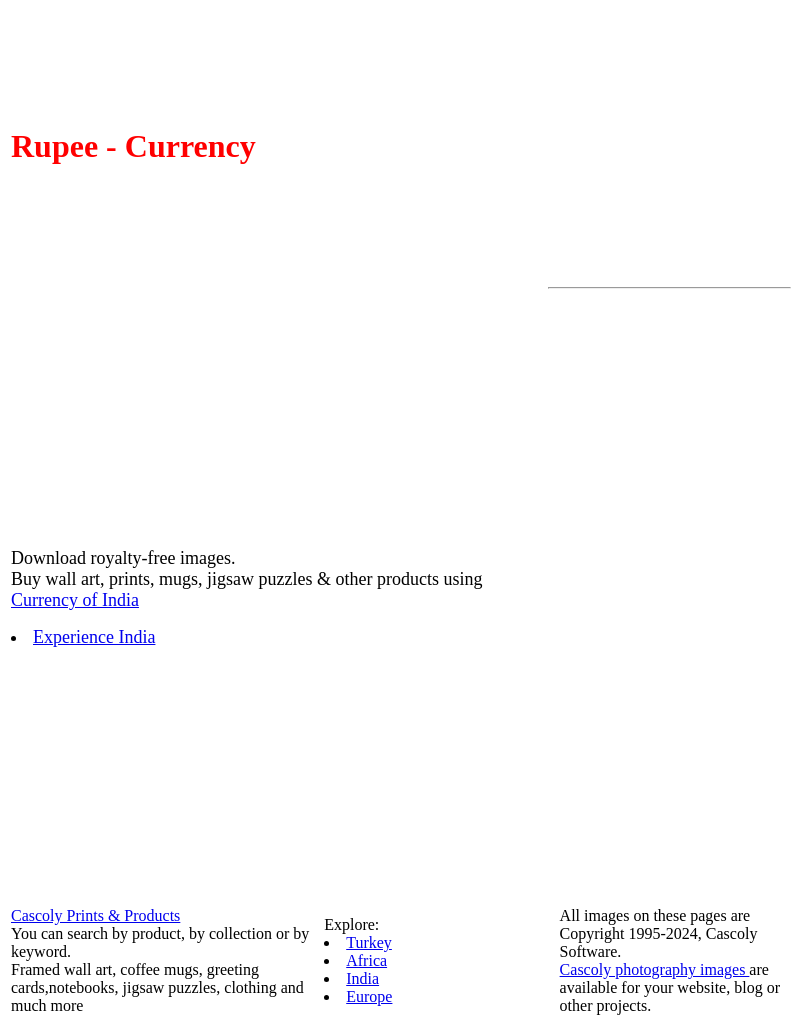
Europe (369, 996)
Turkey (369, 942)
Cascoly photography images (655, 969)
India (362, 978)
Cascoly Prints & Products (95, 915)
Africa (366, 960)
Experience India (94, 637)
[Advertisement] (628, 597)
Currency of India (75, 600)
